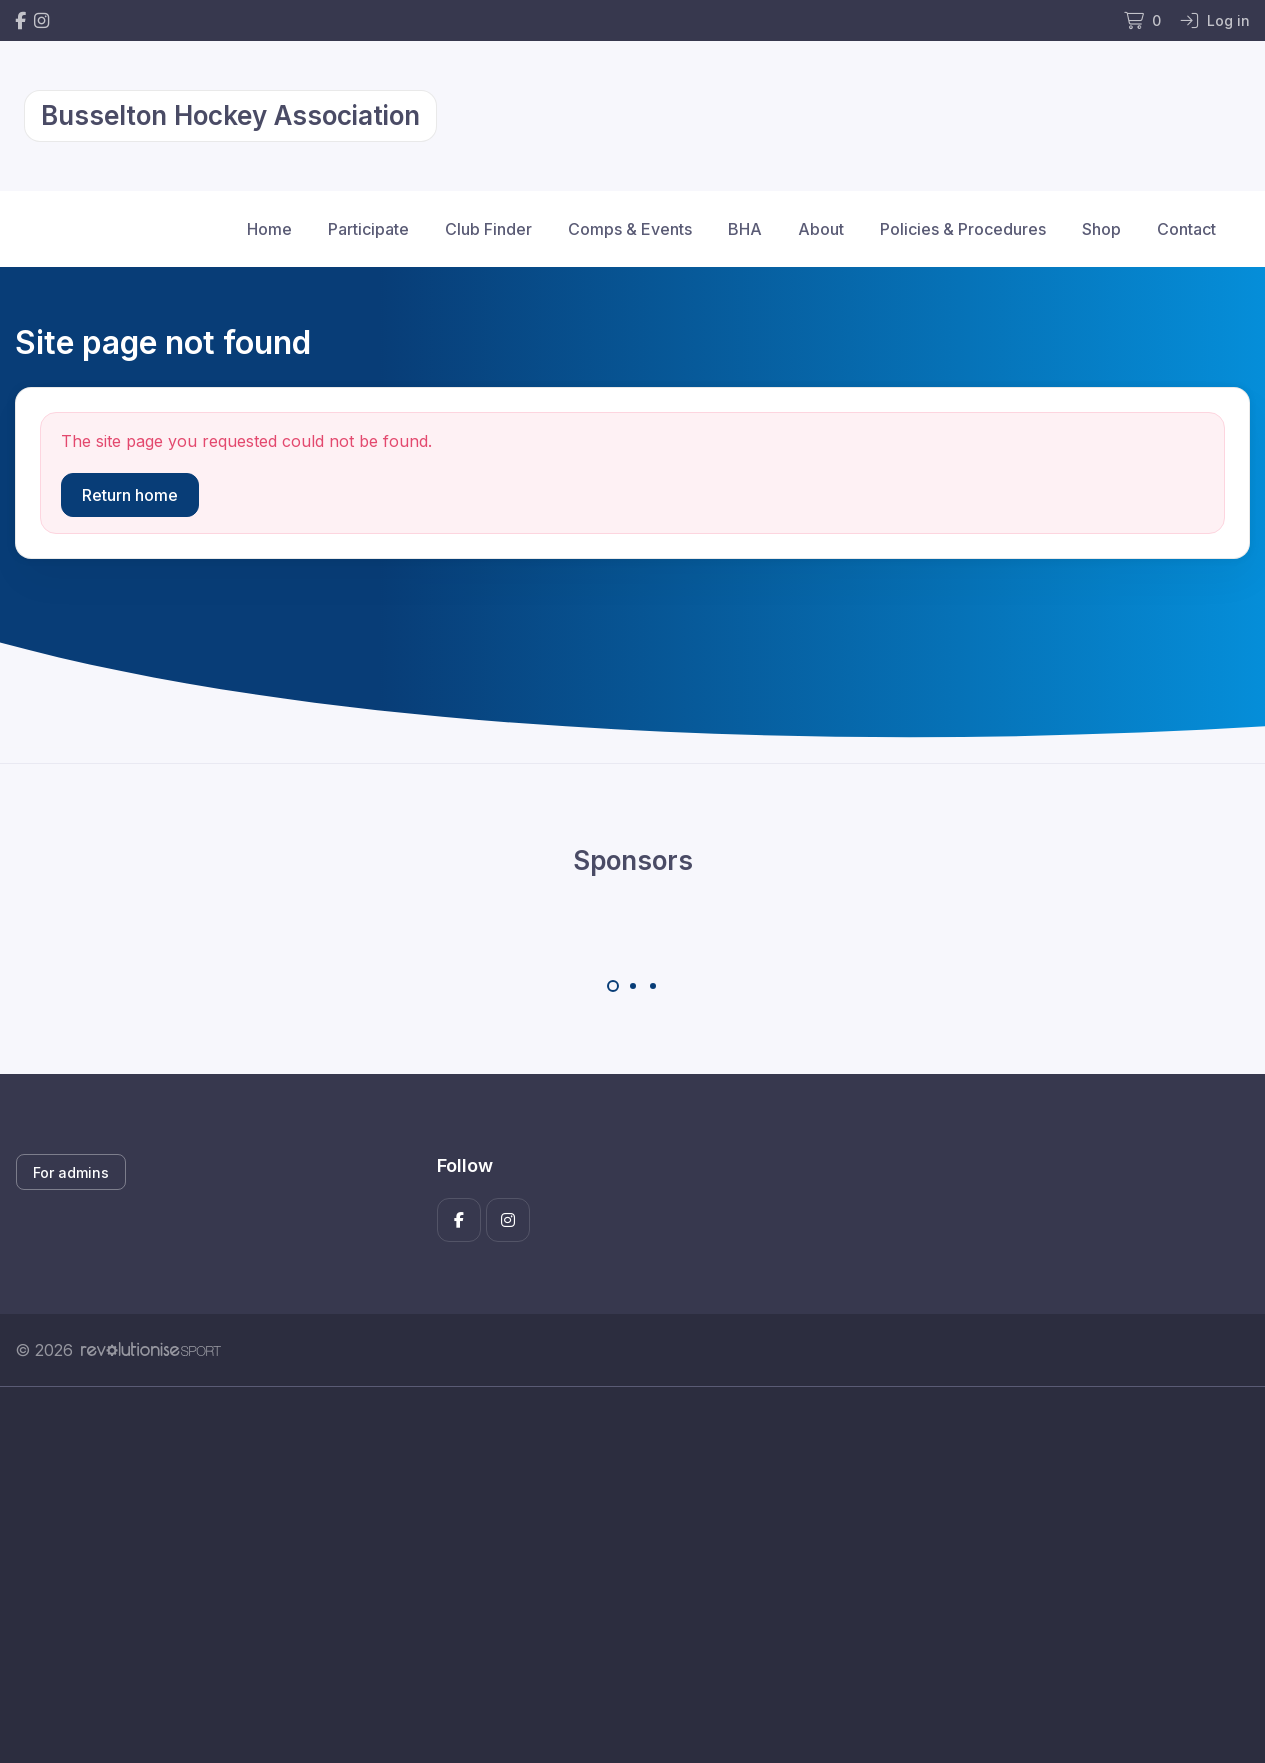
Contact (1186, 229)
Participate (368, 229)
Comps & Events (630, 229)
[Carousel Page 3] (653, 986)
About (821, 229)
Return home (130, 495)
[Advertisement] (615, 1575)
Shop (1101, 229)
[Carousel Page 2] (633, 986)
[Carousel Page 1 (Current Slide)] (613, 986)
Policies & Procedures (963, 229)
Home (269, 229)
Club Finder (488, 229)
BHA (745, 229)
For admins (71, 1172)
